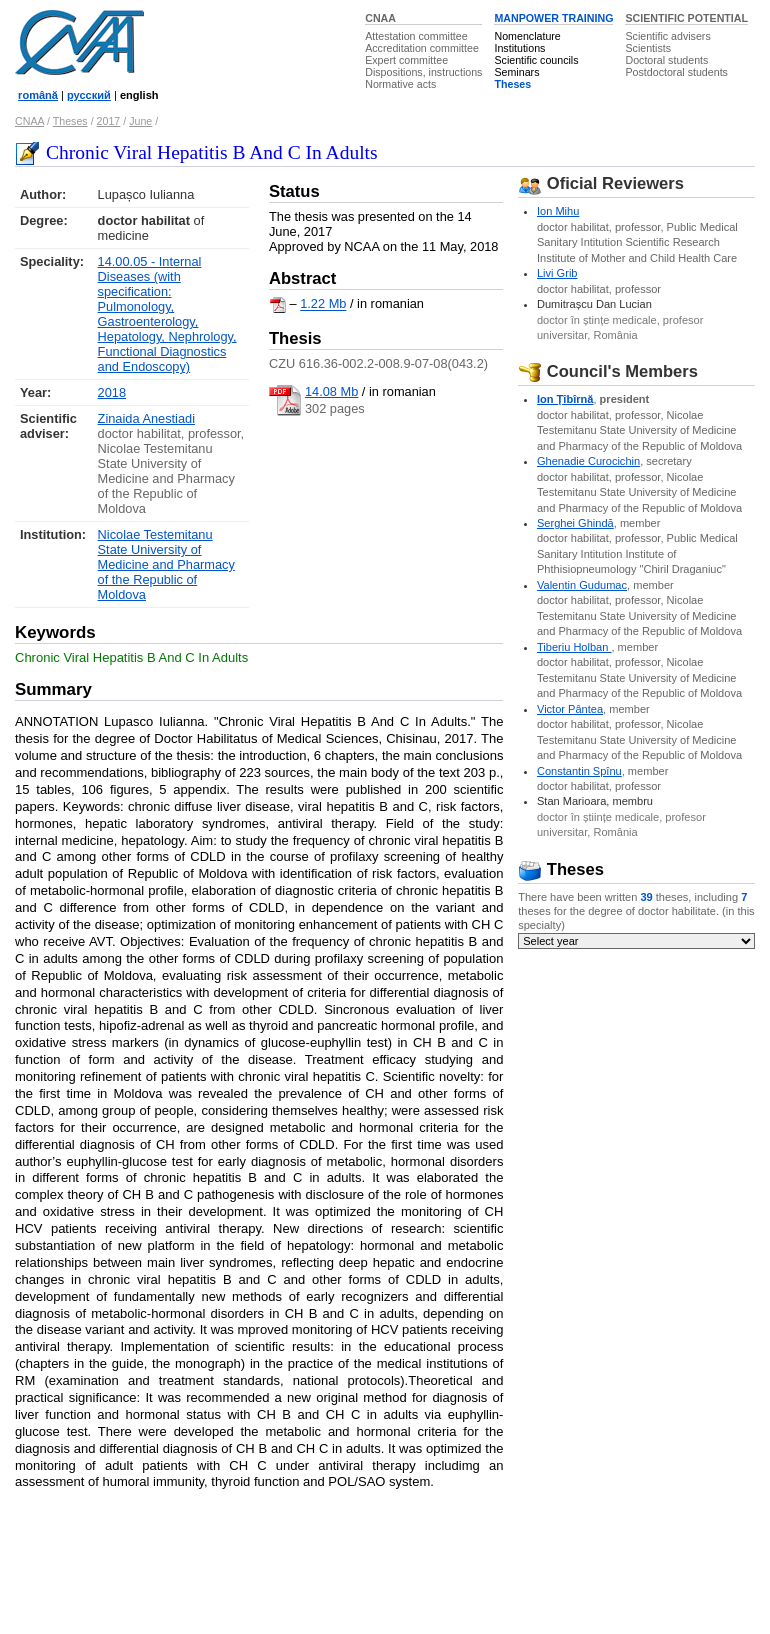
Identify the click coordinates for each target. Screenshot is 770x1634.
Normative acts (400, 84)
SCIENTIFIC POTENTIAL (686, 18)
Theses (512, 84)
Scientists (648, 48)
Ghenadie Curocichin (588, 461)
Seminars (516, 72)
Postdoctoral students (676, 72)
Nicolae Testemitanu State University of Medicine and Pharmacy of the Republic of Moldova (166, 564)
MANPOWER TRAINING (553, 18)
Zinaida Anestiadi (146, 418)
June (140, 121)
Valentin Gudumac (582, 585)
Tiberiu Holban (574, 647)
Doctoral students (666, 60)
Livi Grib (557, 273)
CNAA (380, 18)
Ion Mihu (558, 211)
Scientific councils (536, 60)
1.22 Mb (323, 304)
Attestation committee (416, 36)
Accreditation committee (422, 48)
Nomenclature (527, 36)
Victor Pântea (570, 709)
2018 (112, 392)
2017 (109, 121)
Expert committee (406, 60)
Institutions (519, 48)
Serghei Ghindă (575, 523)
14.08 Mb (331, 391)
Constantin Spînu (579, 771)
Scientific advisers (667, 36)
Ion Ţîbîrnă (565, 399)
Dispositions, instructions (423, 72)
